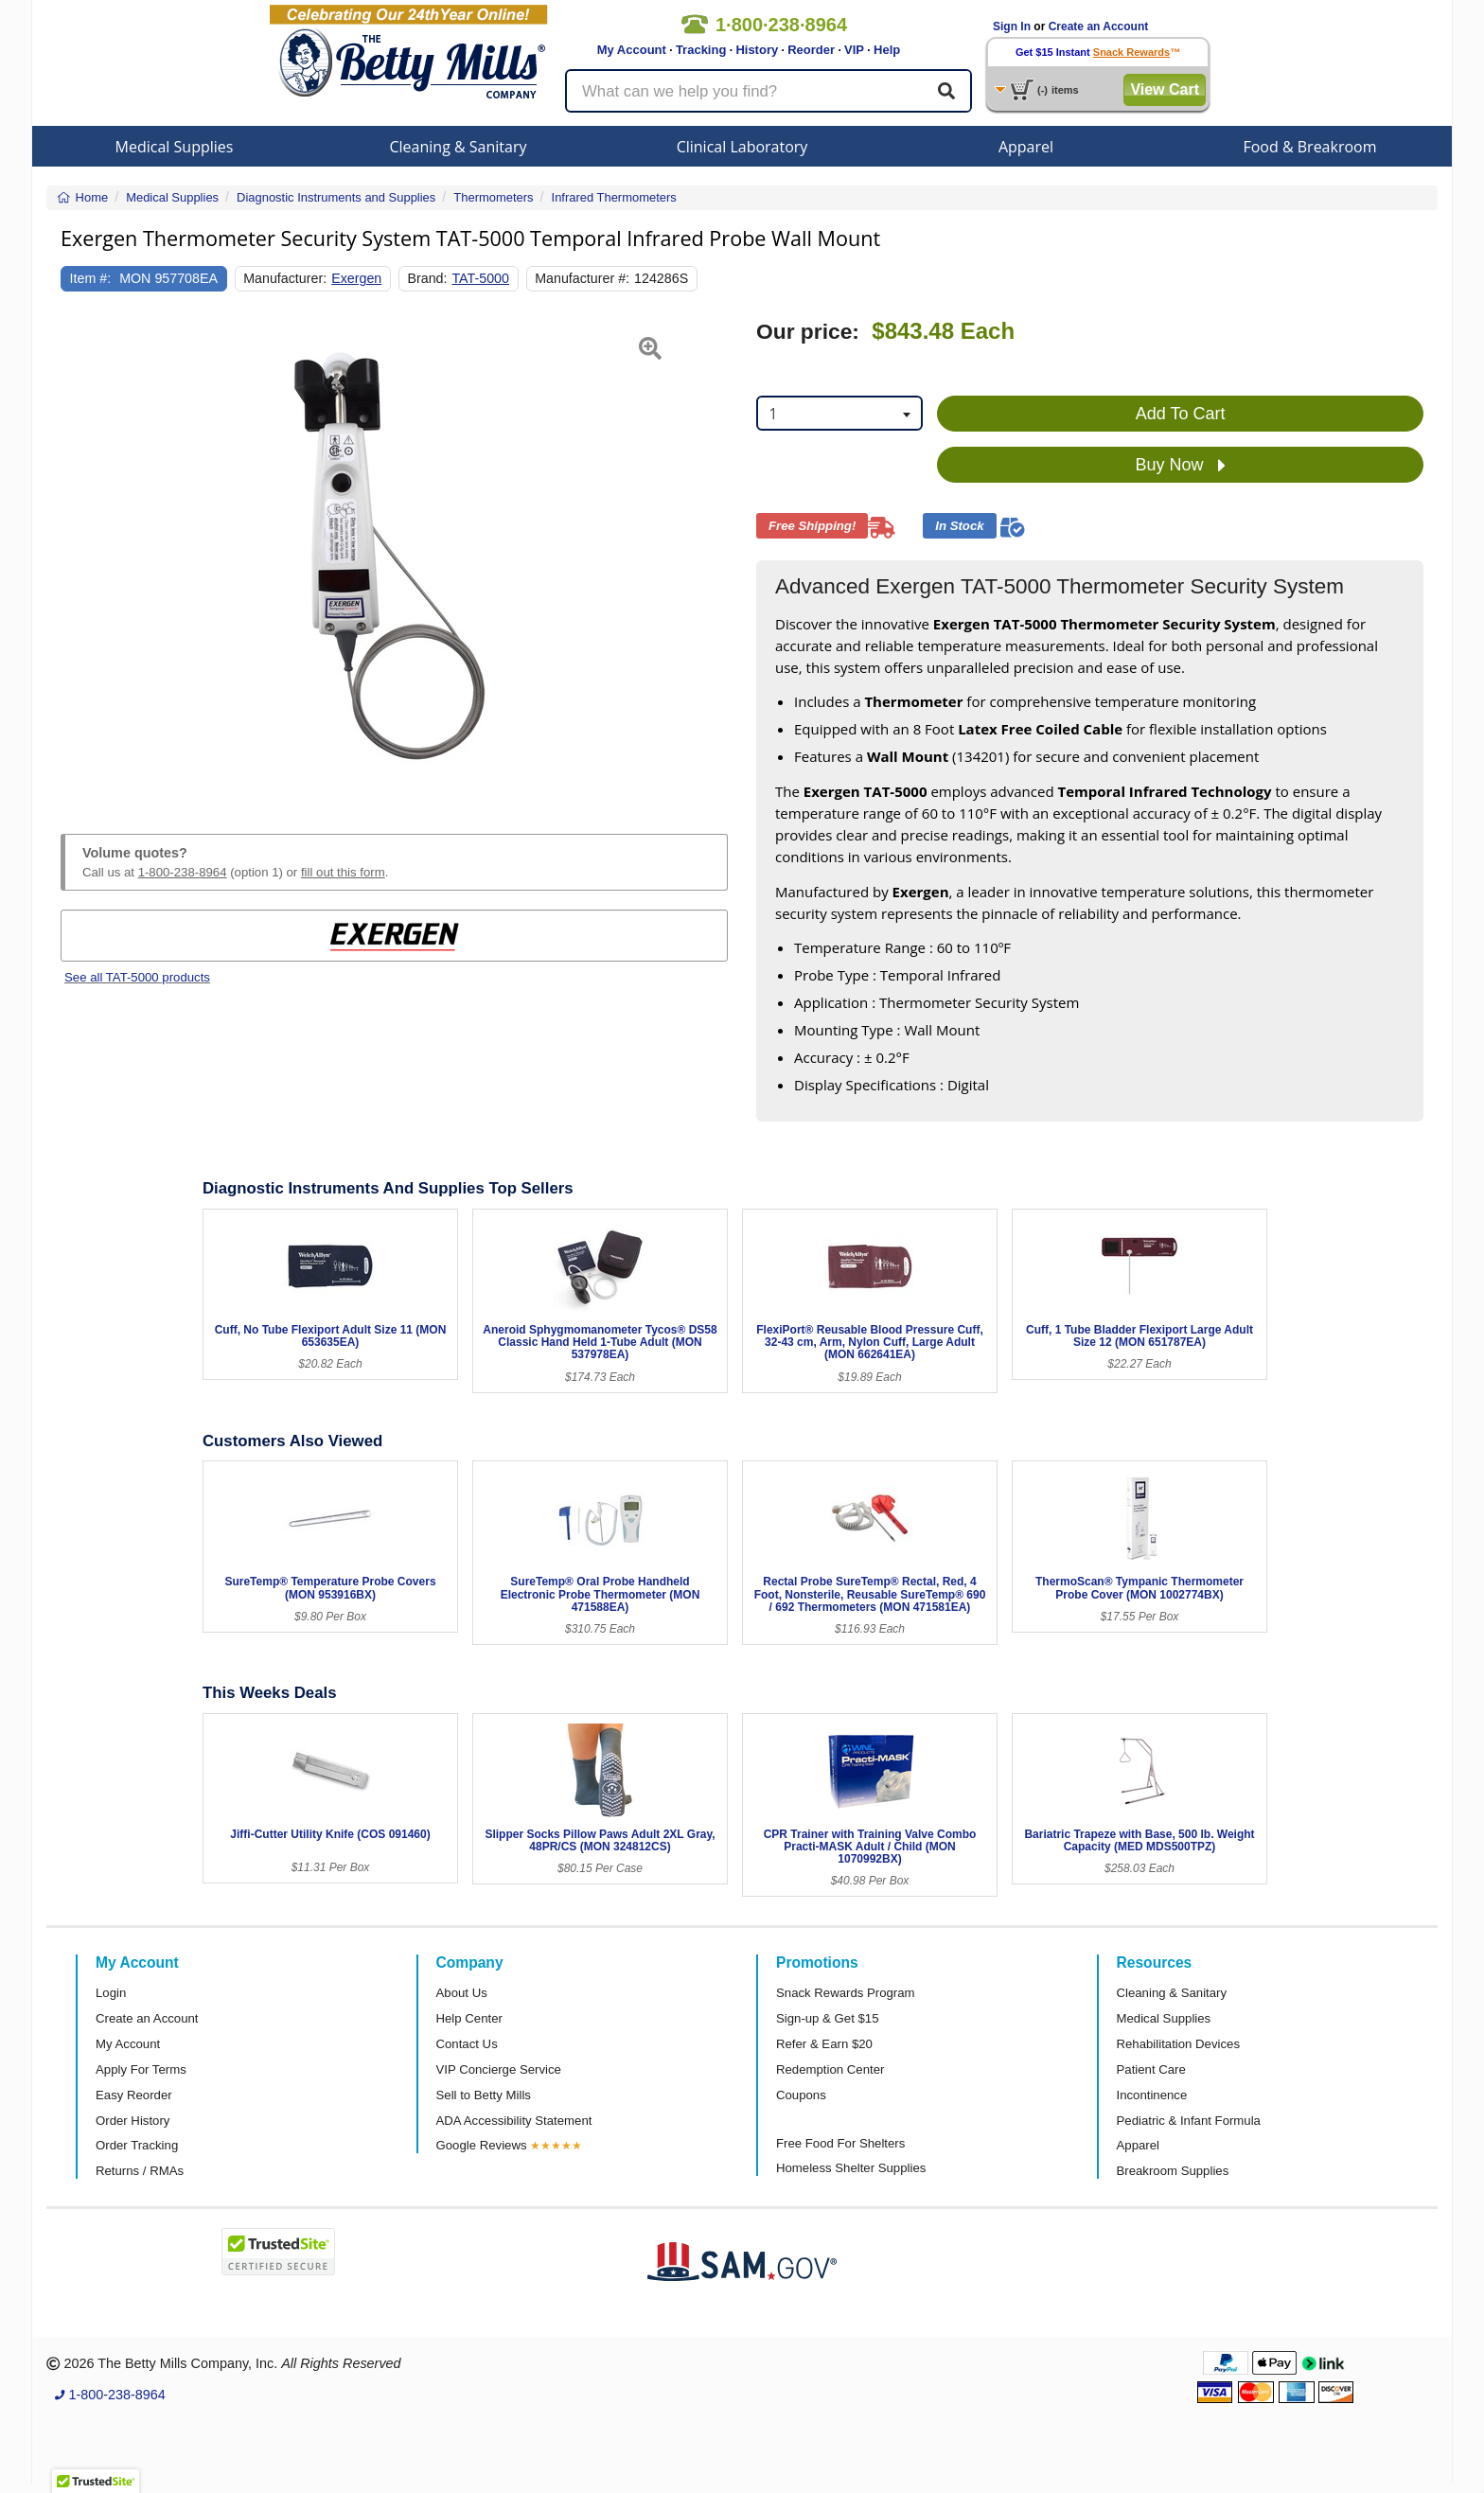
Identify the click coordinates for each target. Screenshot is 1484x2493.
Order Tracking (137, 2145)
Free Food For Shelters (840, 2143)
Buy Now (1181, 465)
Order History (132, 2120)
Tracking (701, 50)
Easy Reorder (134, 2095)
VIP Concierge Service (498, 2069)
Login (111, 1993)
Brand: (427, 278)
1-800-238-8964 (182, 872)
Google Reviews (481, 2145)
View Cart (1164, 89)
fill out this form (343, 872)
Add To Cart (1181, 413)
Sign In (1012, 26)
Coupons (801, 2095)
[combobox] (839, 413)
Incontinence (1152, 2095)
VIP (854, 50)
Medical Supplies (174, 146)
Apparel (1025, 146)
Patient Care (1151, 2069)
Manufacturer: (285, 278)
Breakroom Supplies (1173, 2171)
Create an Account (1099, 26)
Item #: (91, 278)
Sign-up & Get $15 (827, 2018)
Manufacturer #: (582, 278)
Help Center (469, 2018)
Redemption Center (830, 2069)
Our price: (807, 332)
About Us (461, 1993)
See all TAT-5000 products (137, 977)
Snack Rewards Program (845, 1993)
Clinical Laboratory (742, 146)
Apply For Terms (141, 2069)
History (756, 50)
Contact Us (467, 2044)
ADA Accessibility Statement (514, 2120)
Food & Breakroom (1309, 146)
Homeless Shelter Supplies (851, 2168)
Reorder (811, 50)
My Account (631, 50)
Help (887, 50)
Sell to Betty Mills (483, 2095)
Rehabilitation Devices (1178, 2044)
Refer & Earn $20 (824, 2044)
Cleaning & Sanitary (458, 146)
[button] (84, 554)
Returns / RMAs (140, 2171)
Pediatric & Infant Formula (1189, 2120)
